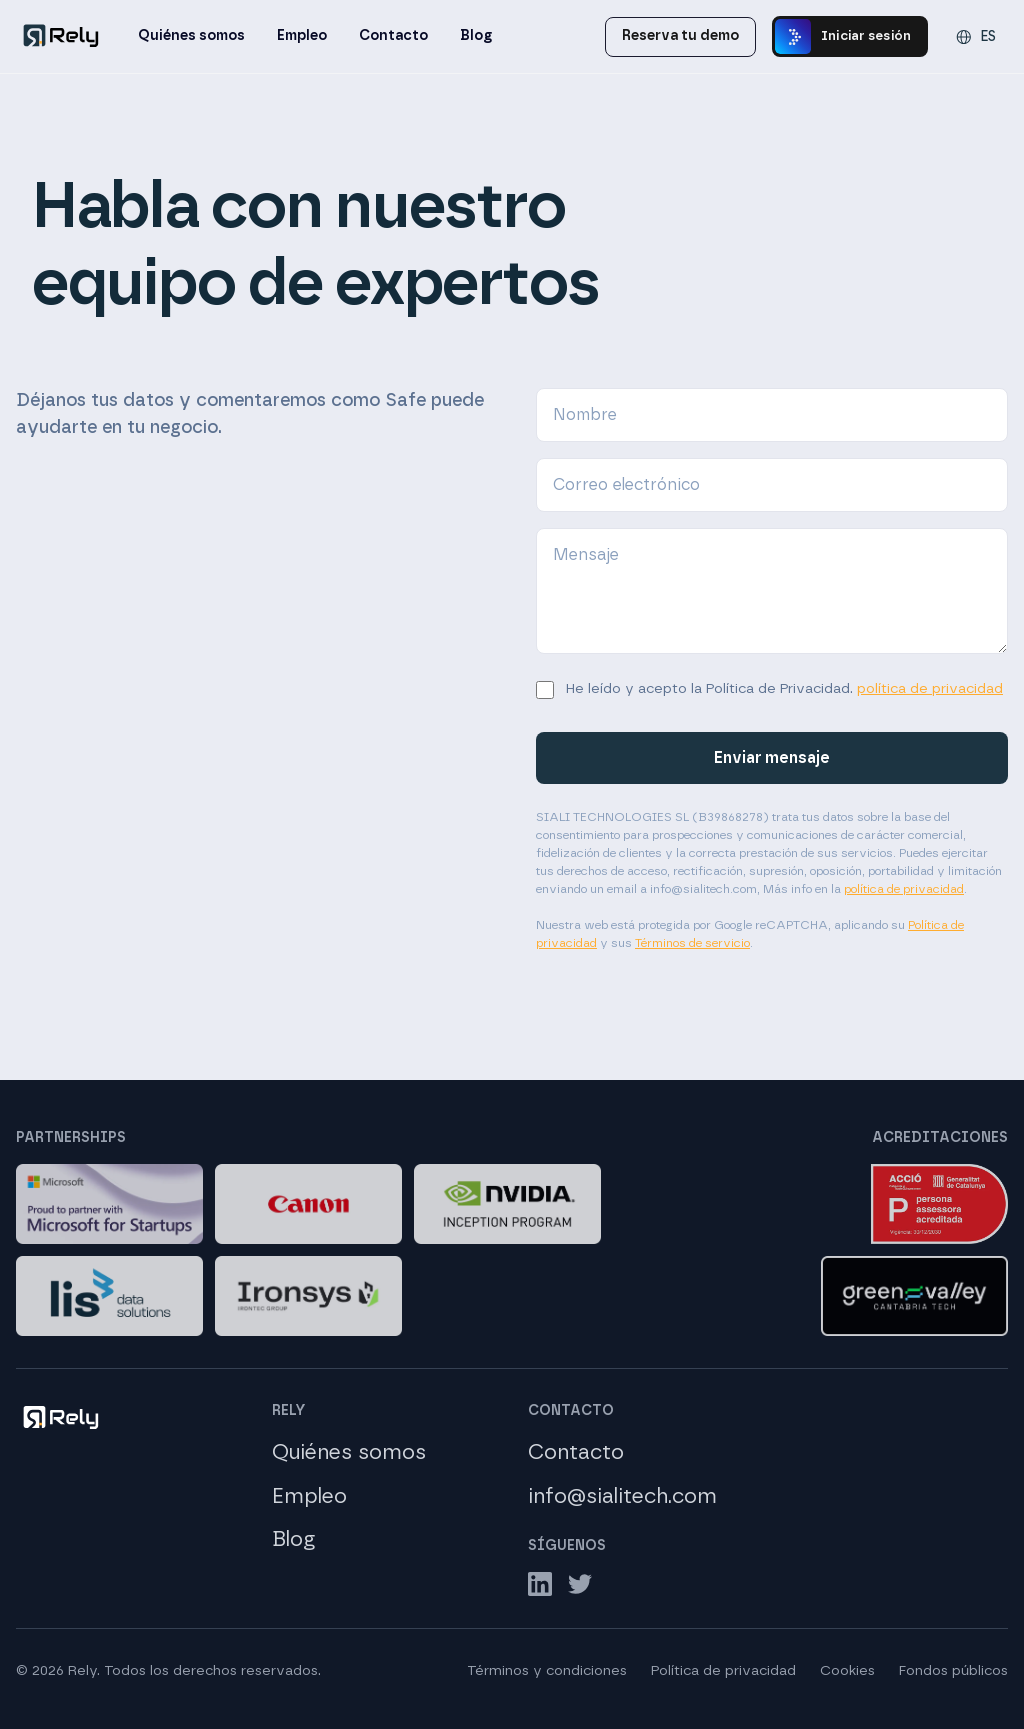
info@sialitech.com (622, 1496)
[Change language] (976, 37)
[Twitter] (580, 1584)
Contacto (393, 36)
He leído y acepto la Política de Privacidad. (784, 689)
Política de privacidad (723, 1671)
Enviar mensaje (772, 758)
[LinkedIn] (540, 1584)
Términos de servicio (692, 943)
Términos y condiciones (547, 1671)
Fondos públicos (953, 1671)
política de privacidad (930, 689)
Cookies (847, 1671)
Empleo (302, 36)
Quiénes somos (191, 36)
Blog (476, 36)
